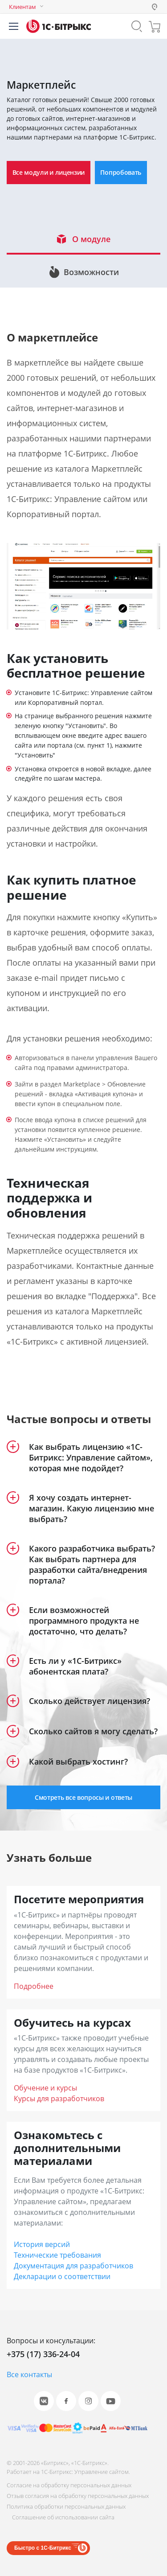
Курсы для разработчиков (59, 2098)
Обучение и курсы (45, 2088)
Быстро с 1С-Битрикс (42, 2548)
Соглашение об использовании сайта (63, 2517)
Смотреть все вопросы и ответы (83, 1797)
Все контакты (29, 2374)
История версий (42, 2244)
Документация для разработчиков (73, 2266)
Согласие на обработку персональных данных (69, 2485)
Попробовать (120, 172)
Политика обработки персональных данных (66, 2506)
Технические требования (57, 2255)
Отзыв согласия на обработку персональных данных (78, 2496)
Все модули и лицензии (48, 172)
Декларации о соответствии (62, 2276)
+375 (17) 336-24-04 (43, 2354)
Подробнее (33, 1986)
